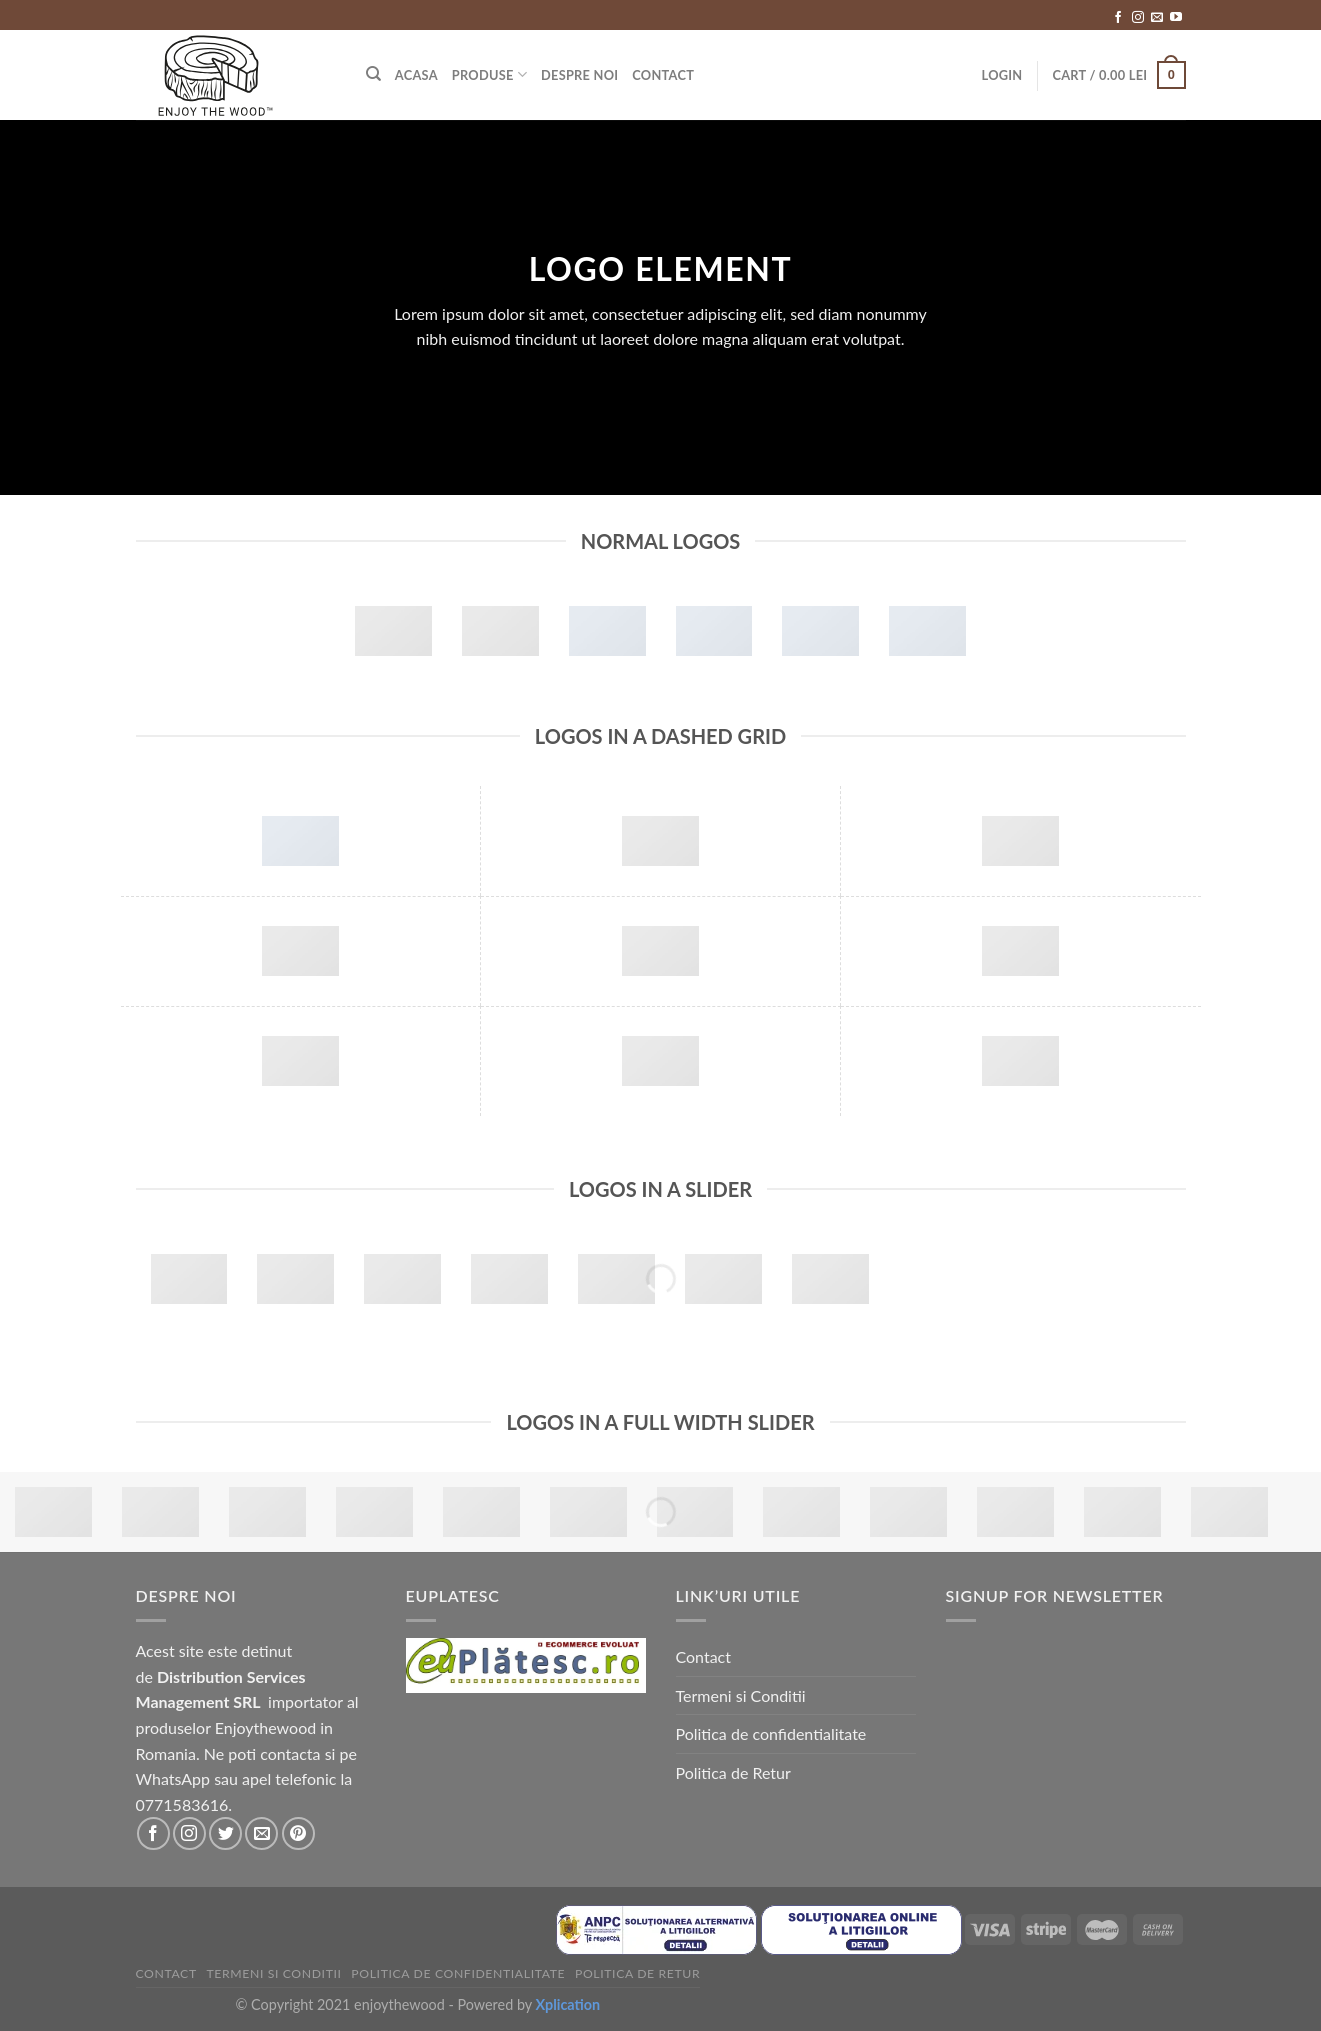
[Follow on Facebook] (1118, 18)
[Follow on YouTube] (1176, 18)
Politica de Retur (733, 1772)
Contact (663, 75)
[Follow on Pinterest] (298, 1833)
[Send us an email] (1157, 18)
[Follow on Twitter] (225, 1833)
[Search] (373, 74)
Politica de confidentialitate (771, 1733)
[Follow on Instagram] (1138, 18)
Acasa (416, 75)
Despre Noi (579, 75)
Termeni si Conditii (741, 1695)
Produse (489, 74)
